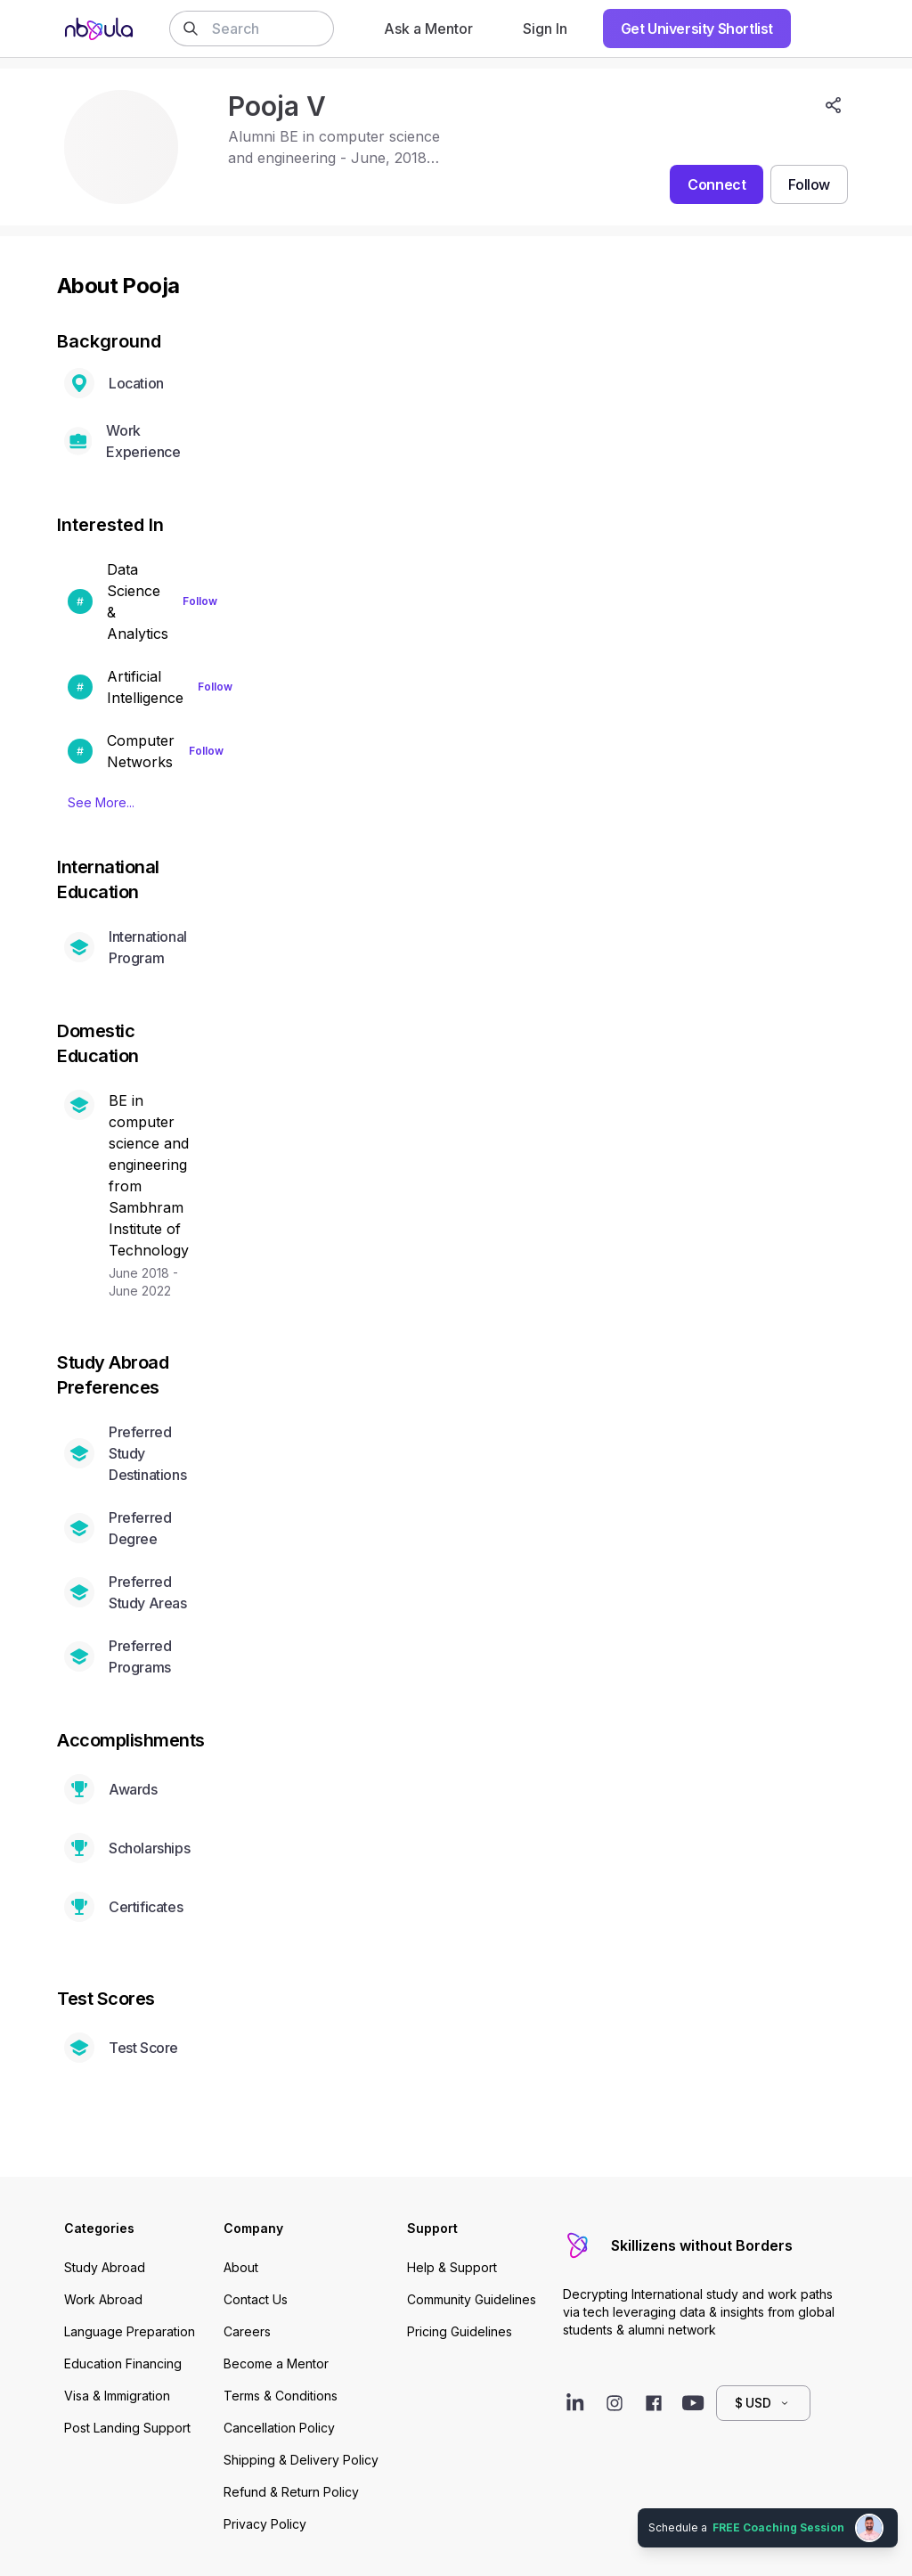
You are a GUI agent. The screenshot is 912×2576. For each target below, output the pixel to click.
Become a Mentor (276, 2363)
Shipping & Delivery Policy (301, 2459)
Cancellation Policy (279, 2427)
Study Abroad (104, 2267)
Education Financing (123, 2363)
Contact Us (256, 2299)
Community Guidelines (471, 2299)
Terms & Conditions (281, 2395)
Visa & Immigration (117, 2395)
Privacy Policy (265, 2523)
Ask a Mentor (428, 28)
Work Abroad (103, 2299)
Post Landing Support (127, 2427)
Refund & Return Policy (291, 2491)
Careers (247, 2331)
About (241, 2267)
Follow (200, 601)
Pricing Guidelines (459, 2331)
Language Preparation (129, 2331)
